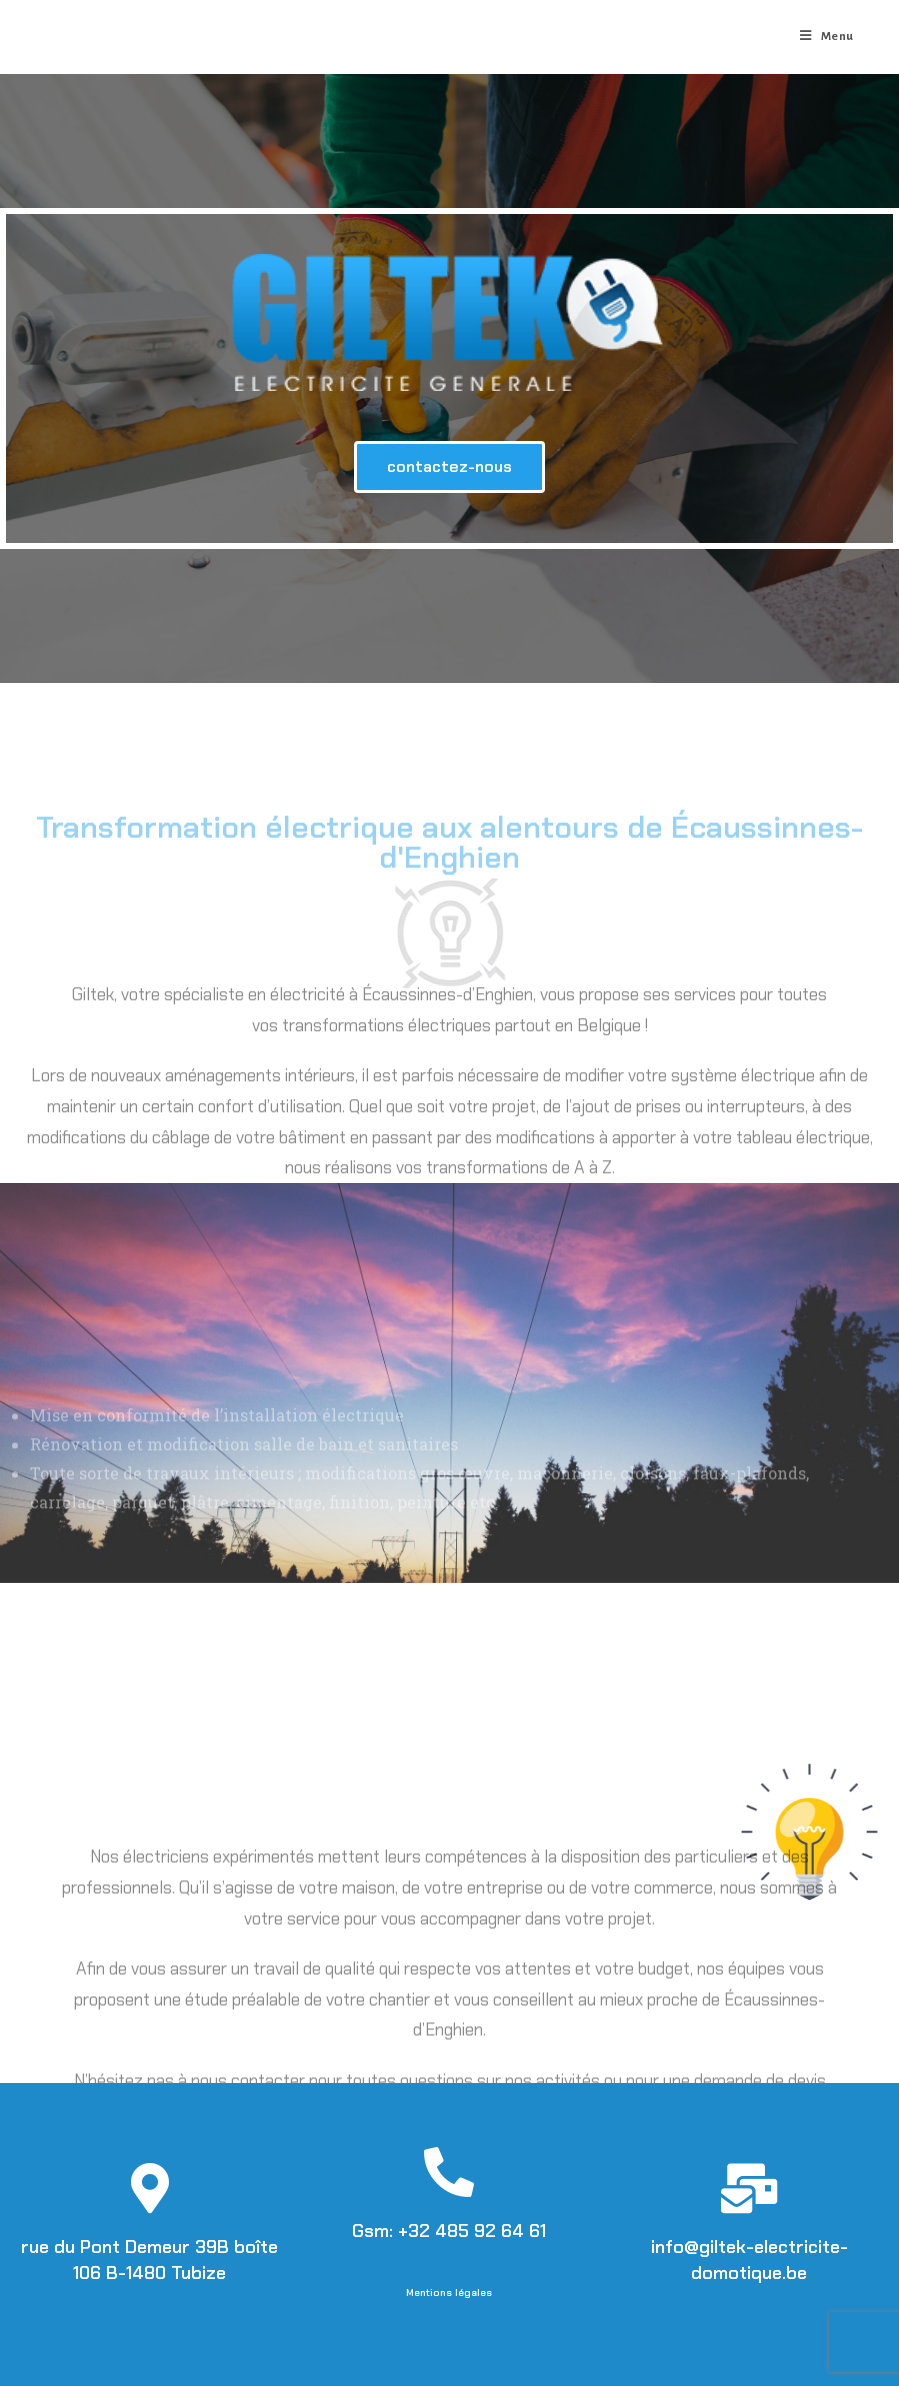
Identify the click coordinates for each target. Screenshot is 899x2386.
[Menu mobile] (827, 37)
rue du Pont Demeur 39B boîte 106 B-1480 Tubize (149, 2259)
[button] (449, 467)
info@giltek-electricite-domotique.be (749, 2259)
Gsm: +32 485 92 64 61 (449, 2231)
